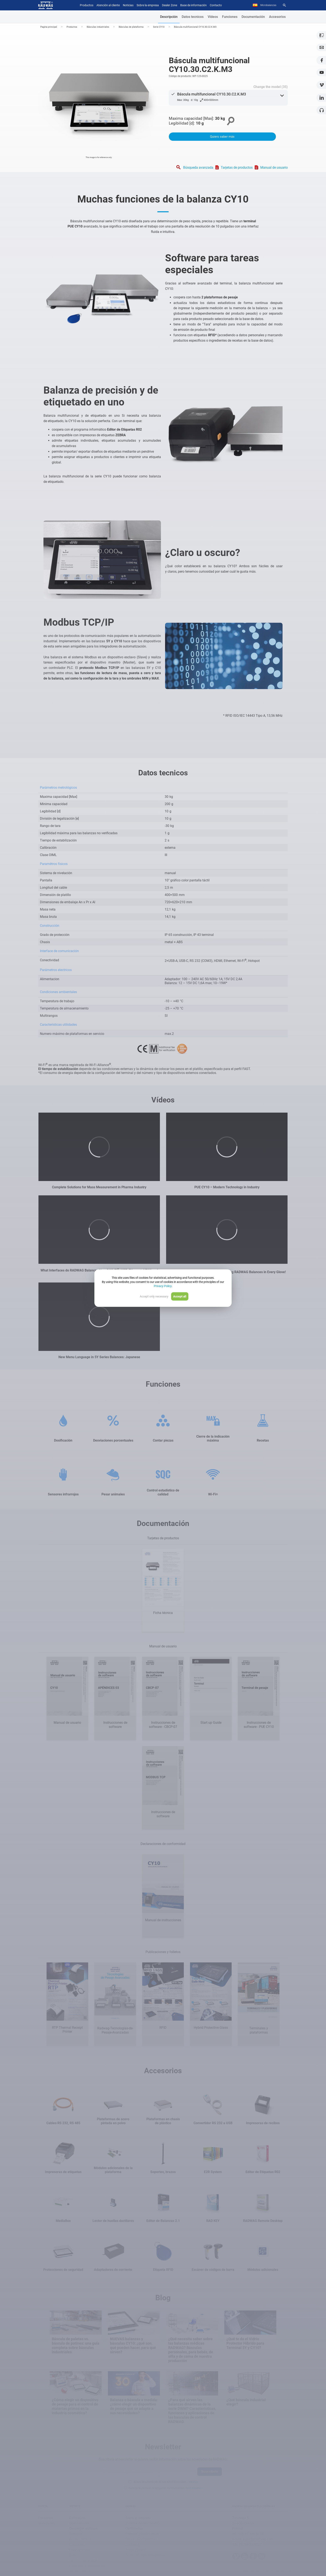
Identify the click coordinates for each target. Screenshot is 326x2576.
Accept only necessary (154, 1296)
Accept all (179, 1296)
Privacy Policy (163, 1286)
